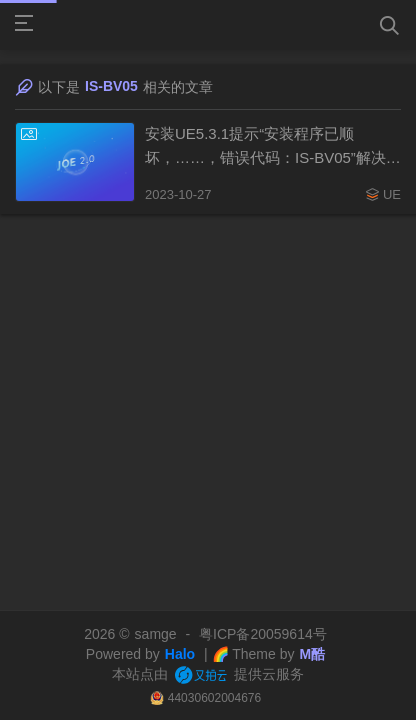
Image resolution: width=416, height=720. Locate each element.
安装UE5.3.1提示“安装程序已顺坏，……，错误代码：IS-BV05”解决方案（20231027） (273, 147)
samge (156, 634)
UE (392, 194)
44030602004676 (214, 698)
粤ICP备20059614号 (263, 634)
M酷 (312, 654)
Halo (180, 654)
